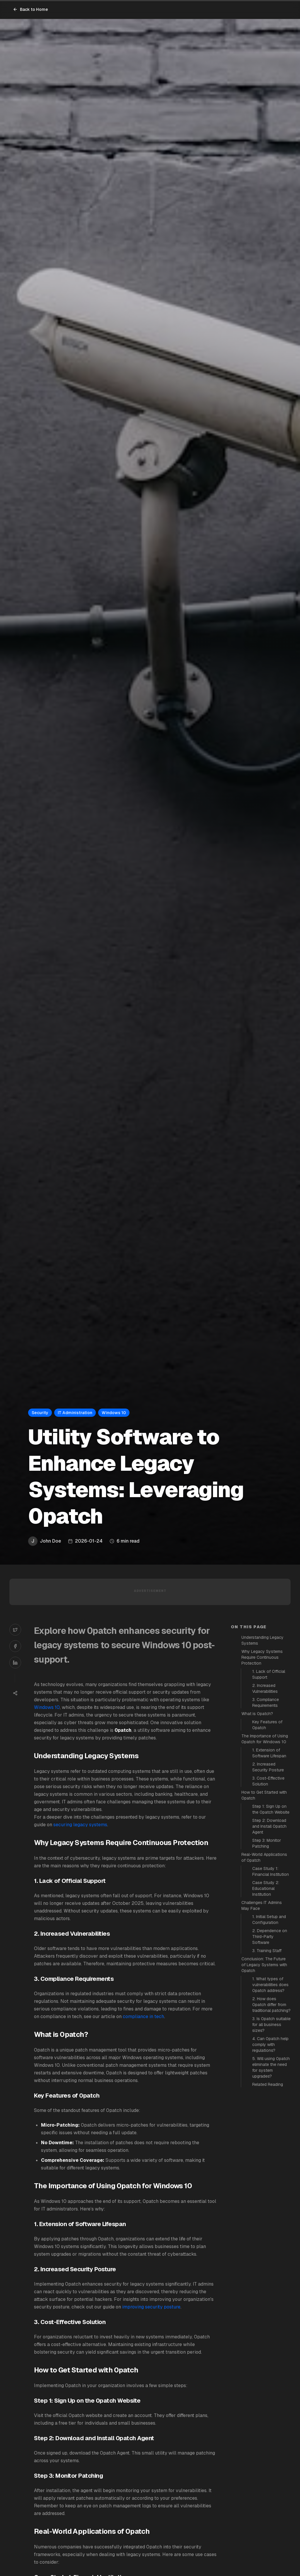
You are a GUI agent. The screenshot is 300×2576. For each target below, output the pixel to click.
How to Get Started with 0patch (264, 1795)
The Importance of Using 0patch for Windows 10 (264, 1738)
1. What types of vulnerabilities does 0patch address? (270, 1984)
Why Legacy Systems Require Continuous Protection (262, 1657)
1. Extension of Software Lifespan (269, 1752)
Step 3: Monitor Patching (266, 1843)
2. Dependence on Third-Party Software (269, 1936)
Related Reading (267, 2084)
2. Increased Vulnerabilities (265, 1688)
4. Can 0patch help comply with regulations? (270, 2044)
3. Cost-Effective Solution (268, 1781)
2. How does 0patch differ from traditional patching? (271, 2004)
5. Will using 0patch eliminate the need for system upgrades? (271, 2067)
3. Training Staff (267, 1950)
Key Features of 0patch (267, 1724)
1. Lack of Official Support (268, 1674)
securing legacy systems (80, 1825)
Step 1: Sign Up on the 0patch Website (270, 1809)
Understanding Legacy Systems (262, 1640)
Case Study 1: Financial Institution (270, 1871)
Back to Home (30, 9)
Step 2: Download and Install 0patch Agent (269, 1826)
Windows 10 (47, 1707)
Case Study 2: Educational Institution (265, 1888)
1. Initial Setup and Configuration (269, 1919)
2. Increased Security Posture (268, 1767)
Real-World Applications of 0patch (264, 1857)
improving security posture (151, 2307)
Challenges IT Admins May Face (261, 1905)
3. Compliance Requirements (265, 1702)
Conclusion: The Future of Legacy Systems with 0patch (264, 1964)
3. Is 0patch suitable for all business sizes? (271, 2024)
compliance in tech (143, 2016)
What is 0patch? (257, 1713)
